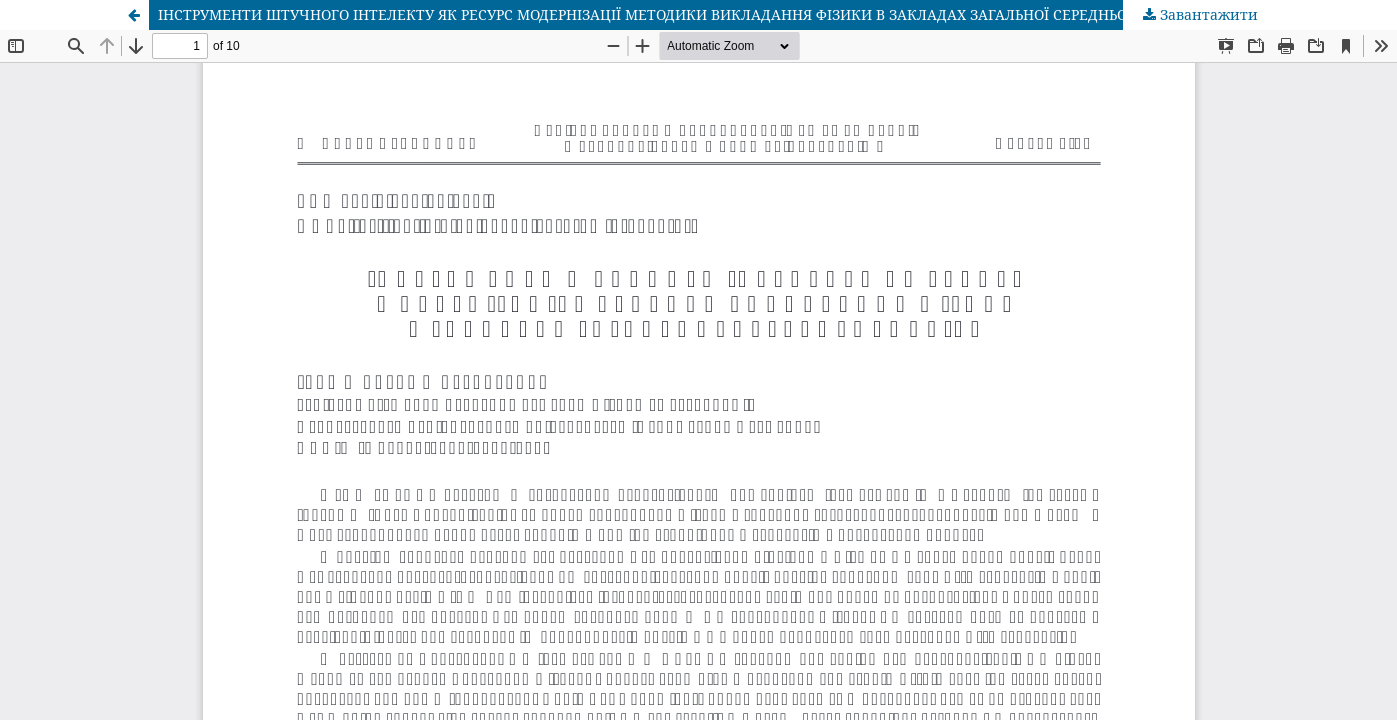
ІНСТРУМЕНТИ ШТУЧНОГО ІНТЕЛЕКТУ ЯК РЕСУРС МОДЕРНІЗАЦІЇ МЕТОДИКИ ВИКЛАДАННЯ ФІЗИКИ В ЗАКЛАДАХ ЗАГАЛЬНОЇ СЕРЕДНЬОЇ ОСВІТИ (673, 14)
